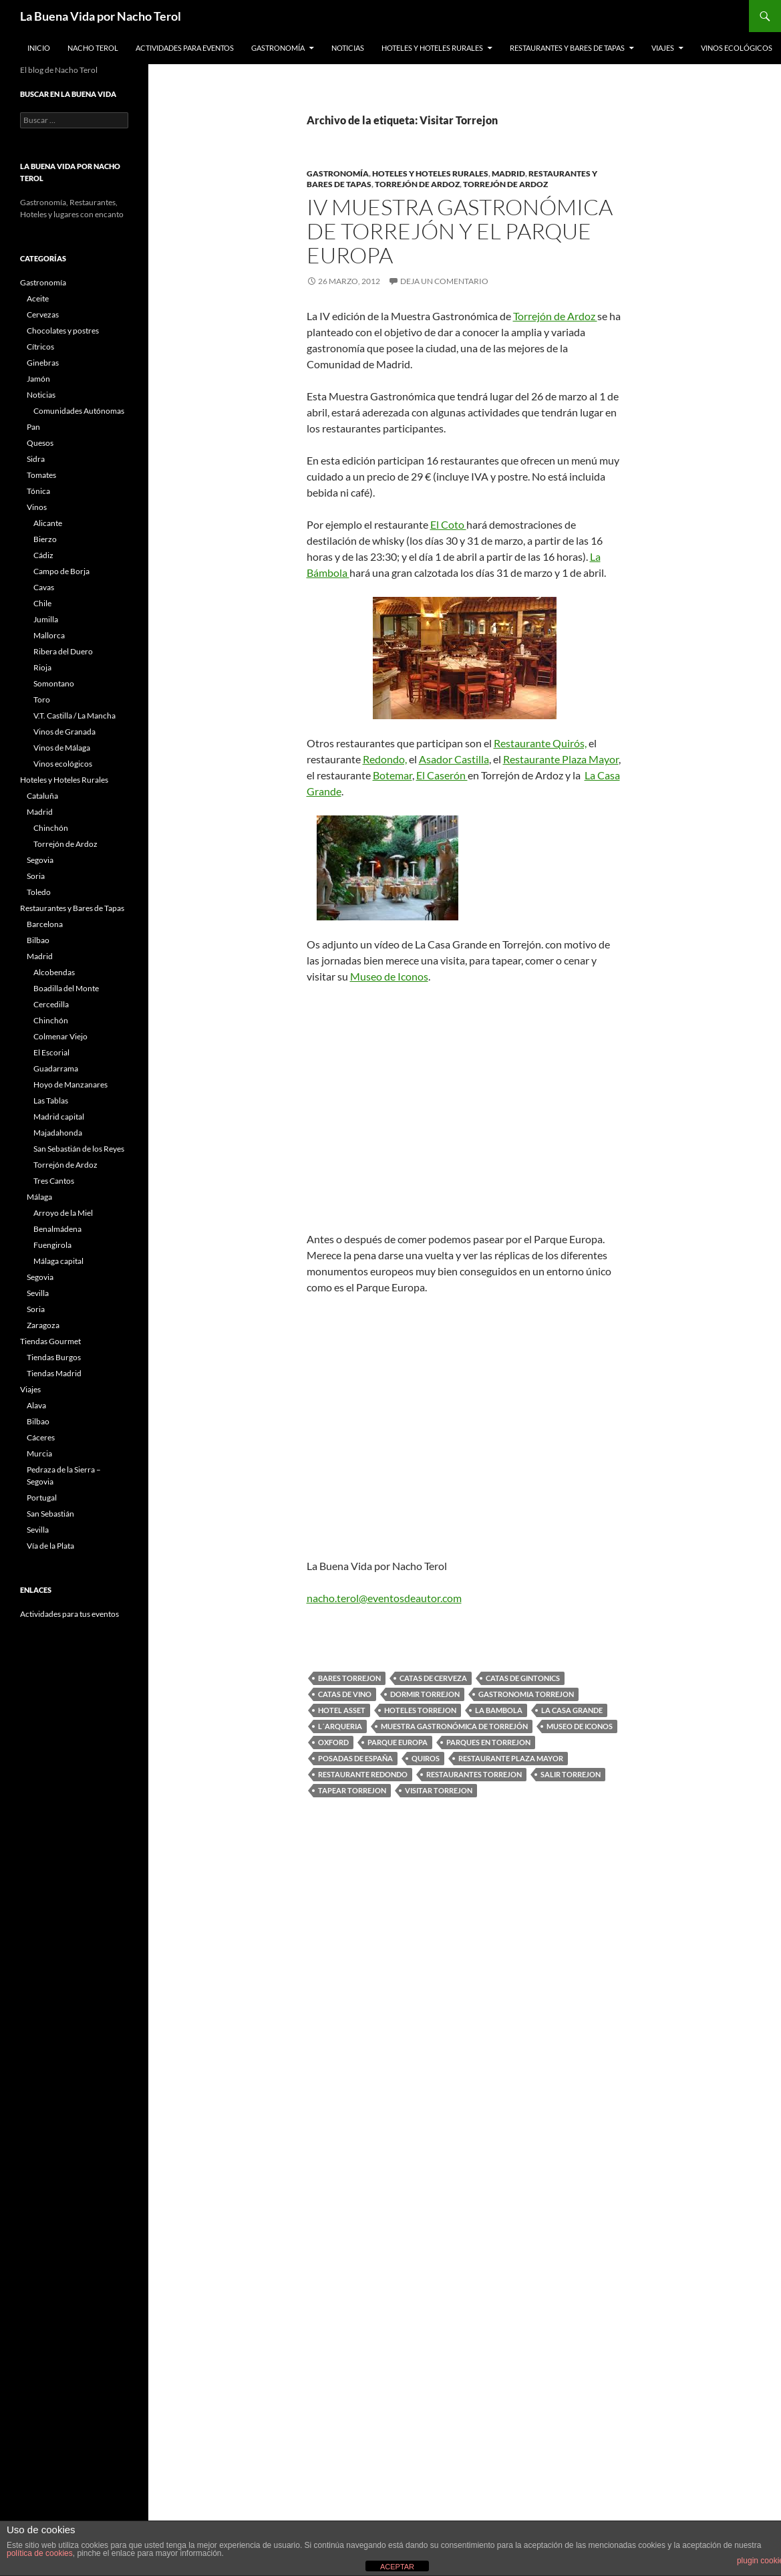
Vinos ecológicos (736, 47)
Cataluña (42, 796)
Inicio (38, 47)
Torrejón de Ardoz (417, 184)
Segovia (40, 860)
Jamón (38, 379)
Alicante (47, 523)
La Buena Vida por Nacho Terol (100, 16)
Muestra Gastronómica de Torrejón (454, 1726)
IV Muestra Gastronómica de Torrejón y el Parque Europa (460, 231)
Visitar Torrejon (438, 1790)
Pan (33, 427)
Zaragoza (43, 1325)
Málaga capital (58, 1261)
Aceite (38, 298)
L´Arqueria (340, 1726)
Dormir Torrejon (425, 1694)
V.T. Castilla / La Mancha (74, 716)
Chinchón (50, 828)
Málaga (39, 1197)
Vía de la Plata (50, 1546)
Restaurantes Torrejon (474, 1774)
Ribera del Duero (63, 651)
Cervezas (43, 314)
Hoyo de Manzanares (70, 1084)
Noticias (347, 47)
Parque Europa (397, 1742)
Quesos (40, 443)
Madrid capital (58, 1117)
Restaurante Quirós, (540, 743)
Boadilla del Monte (66, 988)
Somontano (53, 683)
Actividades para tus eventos (69, 1614)
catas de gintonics (523, 1678)
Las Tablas (50, 1101)
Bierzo (45, 539)
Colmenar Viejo (60, 1036)
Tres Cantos (53, 1181)
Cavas (43, 587)
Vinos (37, 507)
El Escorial (51, 1052)
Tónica (38, 491)
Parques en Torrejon (488, 1742)
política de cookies (40, 2553)
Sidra (36, 459)
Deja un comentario (444, 281)
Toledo (39, 892)
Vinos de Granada (64, 732)
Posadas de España (355, 1758)
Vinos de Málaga (61, 748)
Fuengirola (52, 1245)
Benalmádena (57, 1229)
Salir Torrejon (570, 1774)
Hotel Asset (341, 1710)
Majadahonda (57, 1133)
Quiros (426, 1758)
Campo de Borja (61, 571)
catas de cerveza (433, 1678)
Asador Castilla (454, 759)
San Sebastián (50, 1514)
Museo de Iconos (389, 976)
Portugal (42, 1498)
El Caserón (442, 775)
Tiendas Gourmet (50, 1341)
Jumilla (45, 619)
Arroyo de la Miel (63, 1213)
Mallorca (49, 635)
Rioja (42, 667)
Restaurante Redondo (363, 1774)
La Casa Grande (572, 1710)
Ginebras (43, 363)
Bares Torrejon (349, 1678)
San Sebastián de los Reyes (78, 1149)
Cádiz (43, 555)
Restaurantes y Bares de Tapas (567, 47)
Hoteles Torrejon (420, 1710)
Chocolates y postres (63, 331)
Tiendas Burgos (54, 1357)
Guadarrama (55, 1068)
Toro (41, 699)
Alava (36, 1405)
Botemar (392, 775)
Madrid (508, 173)
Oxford (333, 1742)
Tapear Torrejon (352, 1790)
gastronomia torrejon (526, 1694)
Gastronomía (278, 47)
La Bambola (498, 1710)
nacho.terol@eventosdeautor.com (384, 1597)
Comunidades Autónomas (78, 411)
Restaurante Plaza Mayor (561, 759)
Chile (42, 603)
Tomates (41, 475)
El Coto (448, 524)
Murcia (39, 1453)
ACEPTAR (397, 2567)
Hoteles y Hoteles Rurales (432, 47)
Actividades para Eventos (185, 47)
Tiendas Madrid (54, 1373)
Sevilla (38, 1293)
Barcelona (45, 924)
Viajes (662, 47)
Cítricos (40, 347)
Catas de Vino (344, 1694)
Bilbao (38, 940)
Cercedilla (51, 1004)
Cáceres (41, 1437)
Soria (36, 876)
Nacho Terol (92, 47)
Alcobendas (54, 972)
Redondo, (385, 759)
